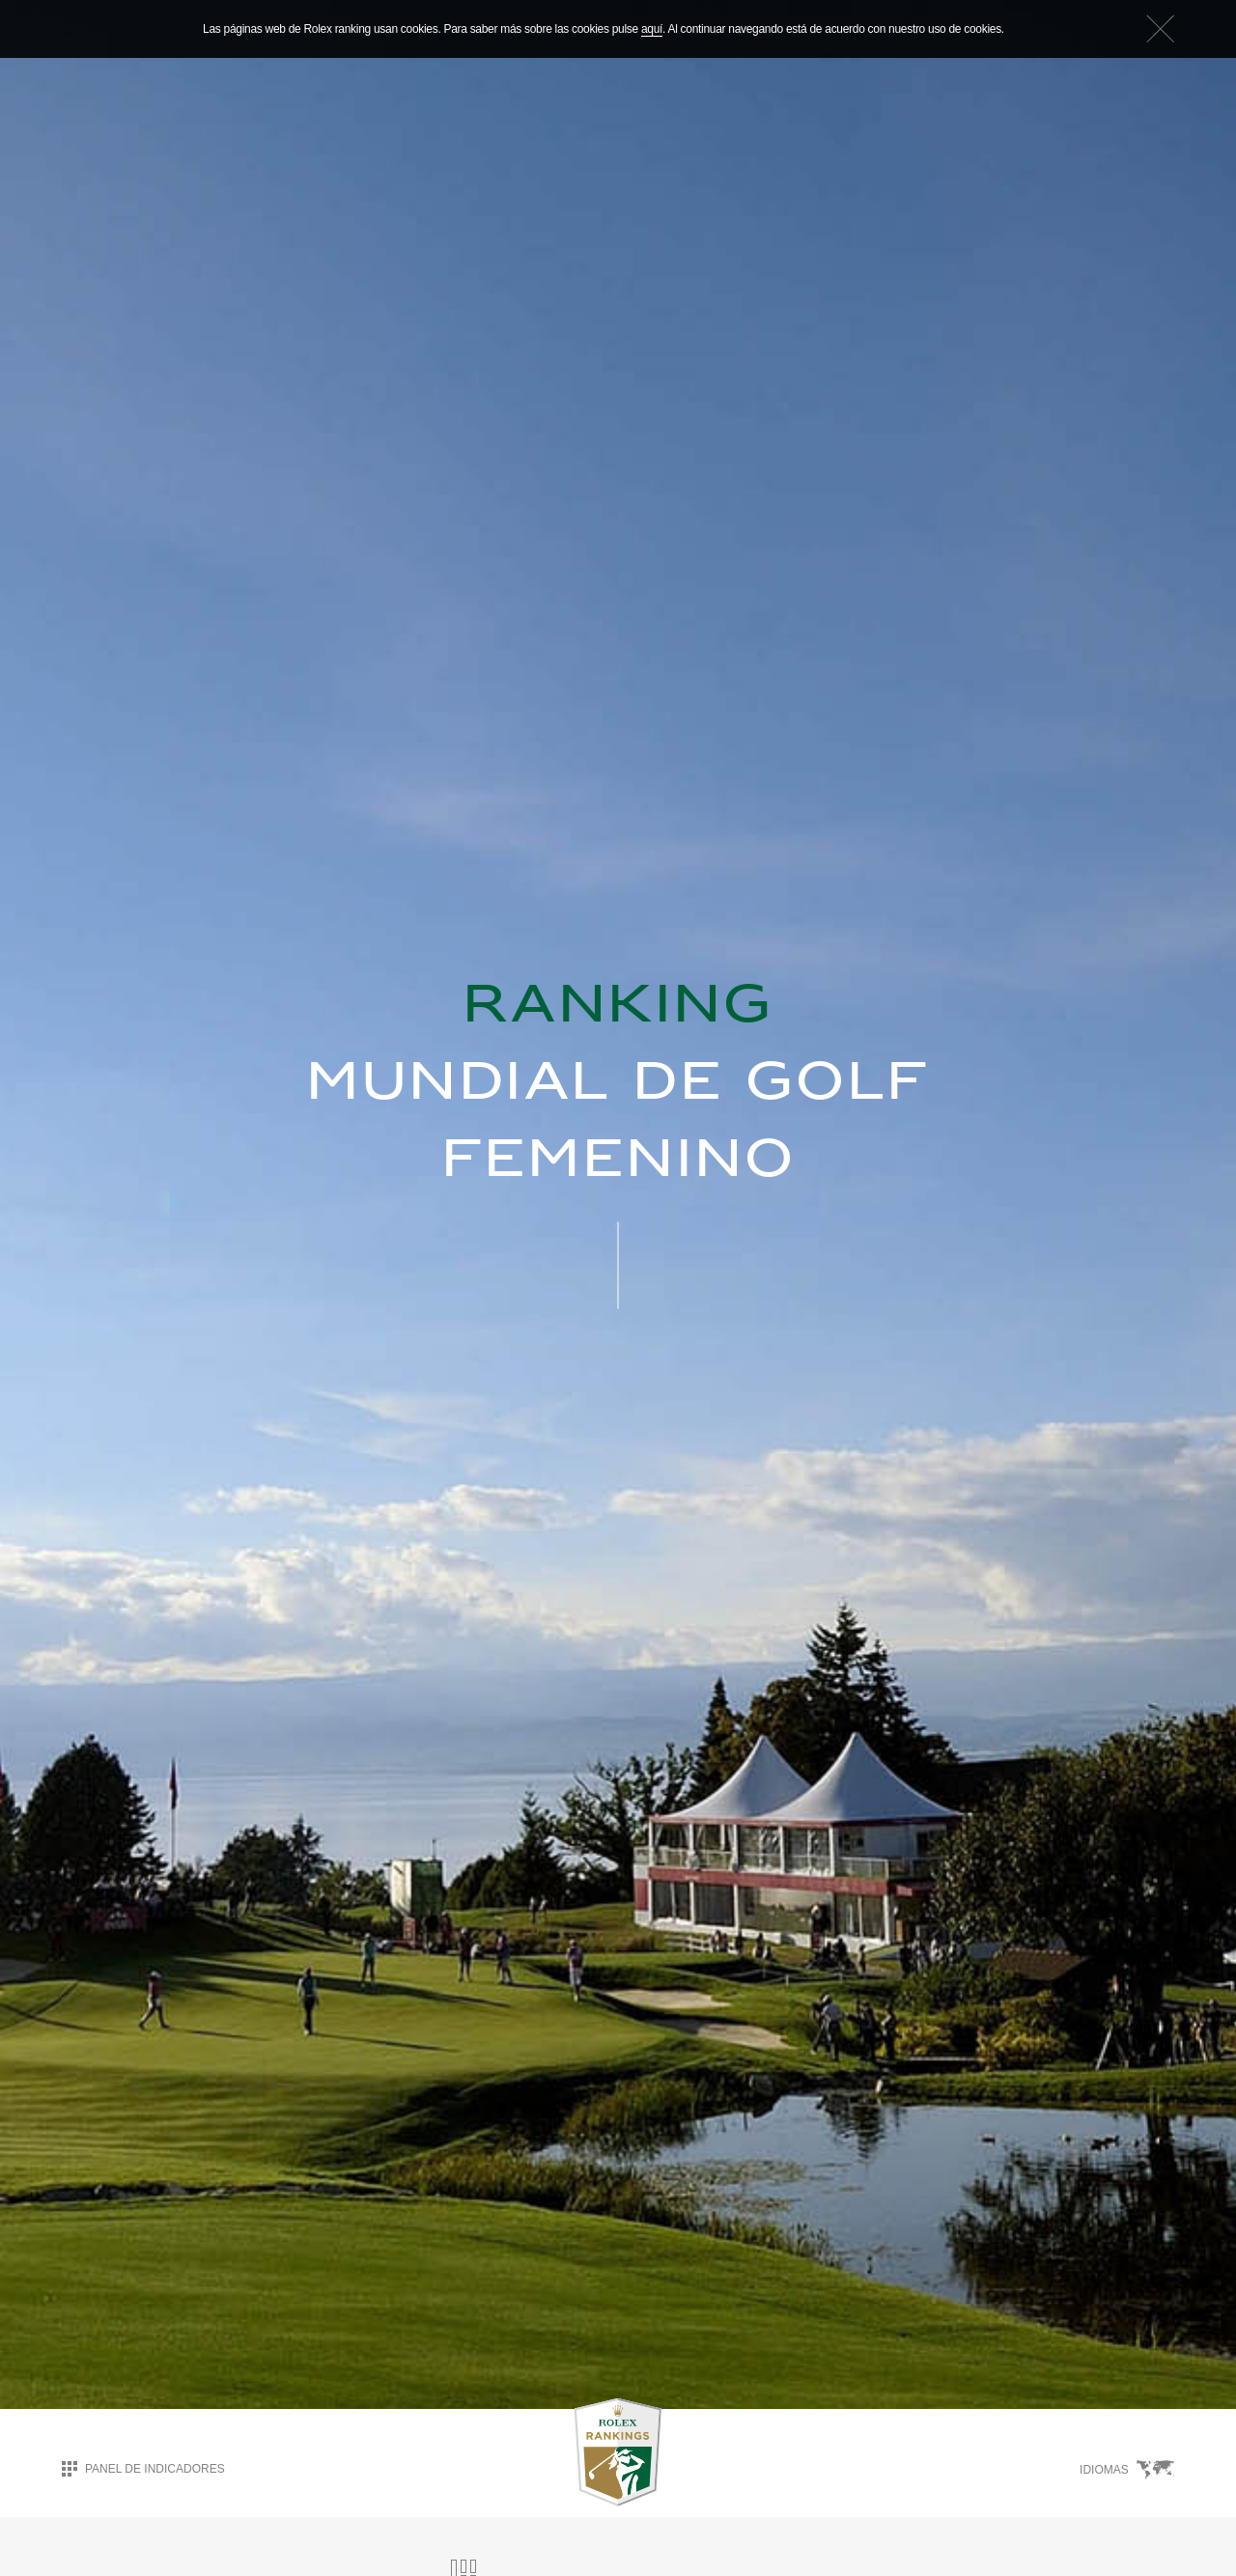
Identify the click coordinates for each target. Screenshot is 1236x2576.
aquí (651, 29)
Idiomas (1127, 2468)
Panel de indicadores (143, 2468)
